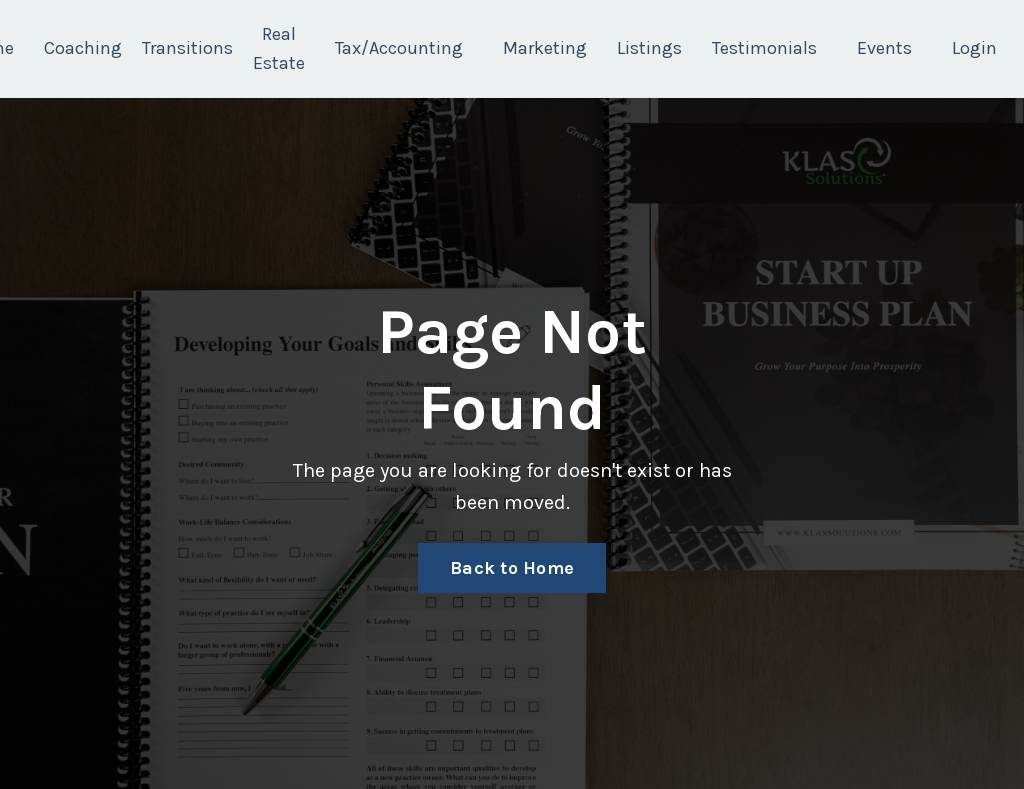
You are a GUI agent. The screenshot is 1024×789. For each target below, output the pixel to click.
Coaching (83, 48)
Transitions (187, 48)
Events (884, 48)
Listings (649, 48)
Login (974, 48)
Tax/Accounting (399, 48)
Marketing (545, 48)
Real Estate (279, 48)
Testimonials (764, 48)
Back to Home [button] (512, 568)
